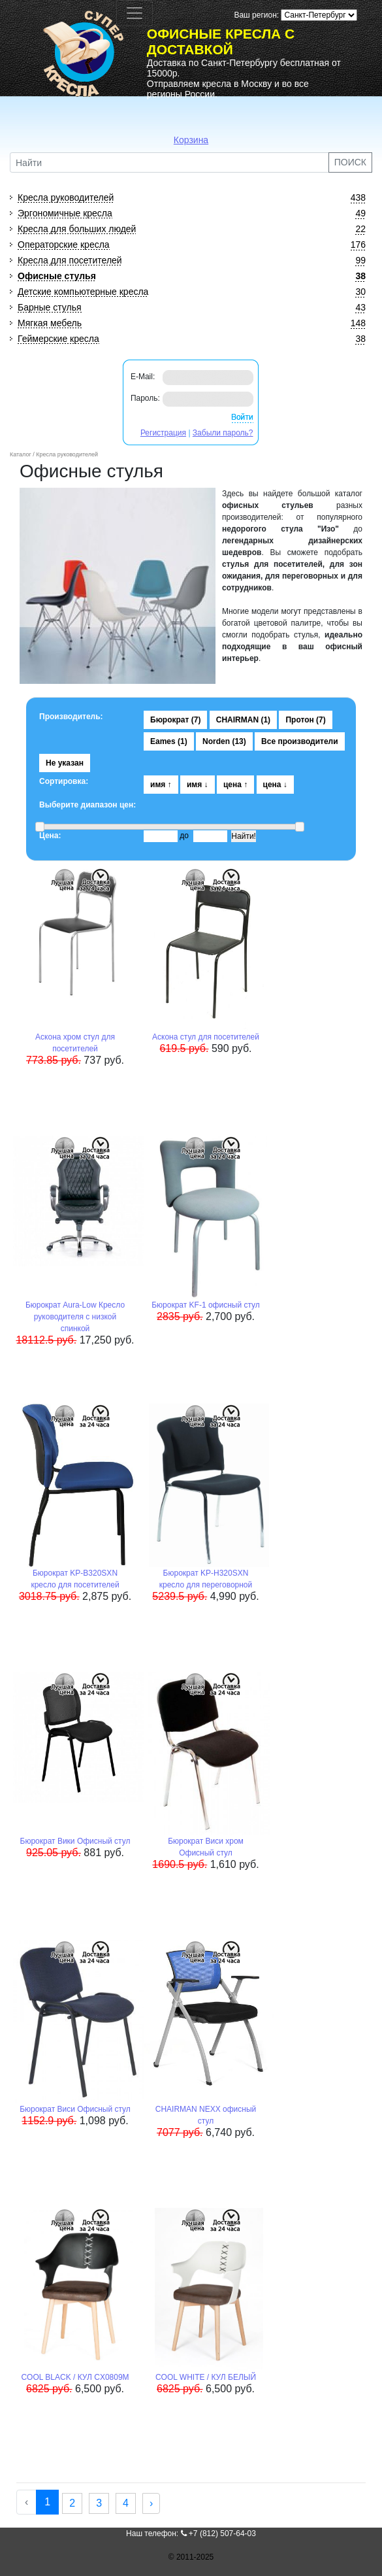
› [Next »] (151, 2503)
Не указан (65, 763)
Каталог (20, 454)
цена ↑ (235, 784)
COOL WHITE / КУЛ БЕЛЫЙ (205, 2377)
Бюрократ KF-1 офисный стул (205, 1305)
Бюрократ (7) (175, 719)
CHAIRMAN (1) (243, 719)
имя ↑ (161, 784)
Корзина (191, 140)
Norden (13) (224, 741)
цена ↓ (275, 784)
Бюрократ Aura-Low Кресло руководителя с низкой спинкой (75, 1316)
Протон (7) (305, 719)
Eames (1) (168, 741)
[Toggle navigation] (134, 13)
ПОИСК (350, 162)
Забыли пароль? (223, 432)
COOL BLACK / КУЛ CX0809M (75, 2377)
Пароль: (145, 398)
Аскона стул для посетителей (205, 1037)
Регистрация (163, 432)
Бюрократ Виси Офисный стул (75, 2109)
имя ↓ (197, 784)
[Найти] (169, 162)
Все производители (299, 741)
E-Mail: (143, 376)
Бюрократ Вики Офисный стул (75, 1841)
